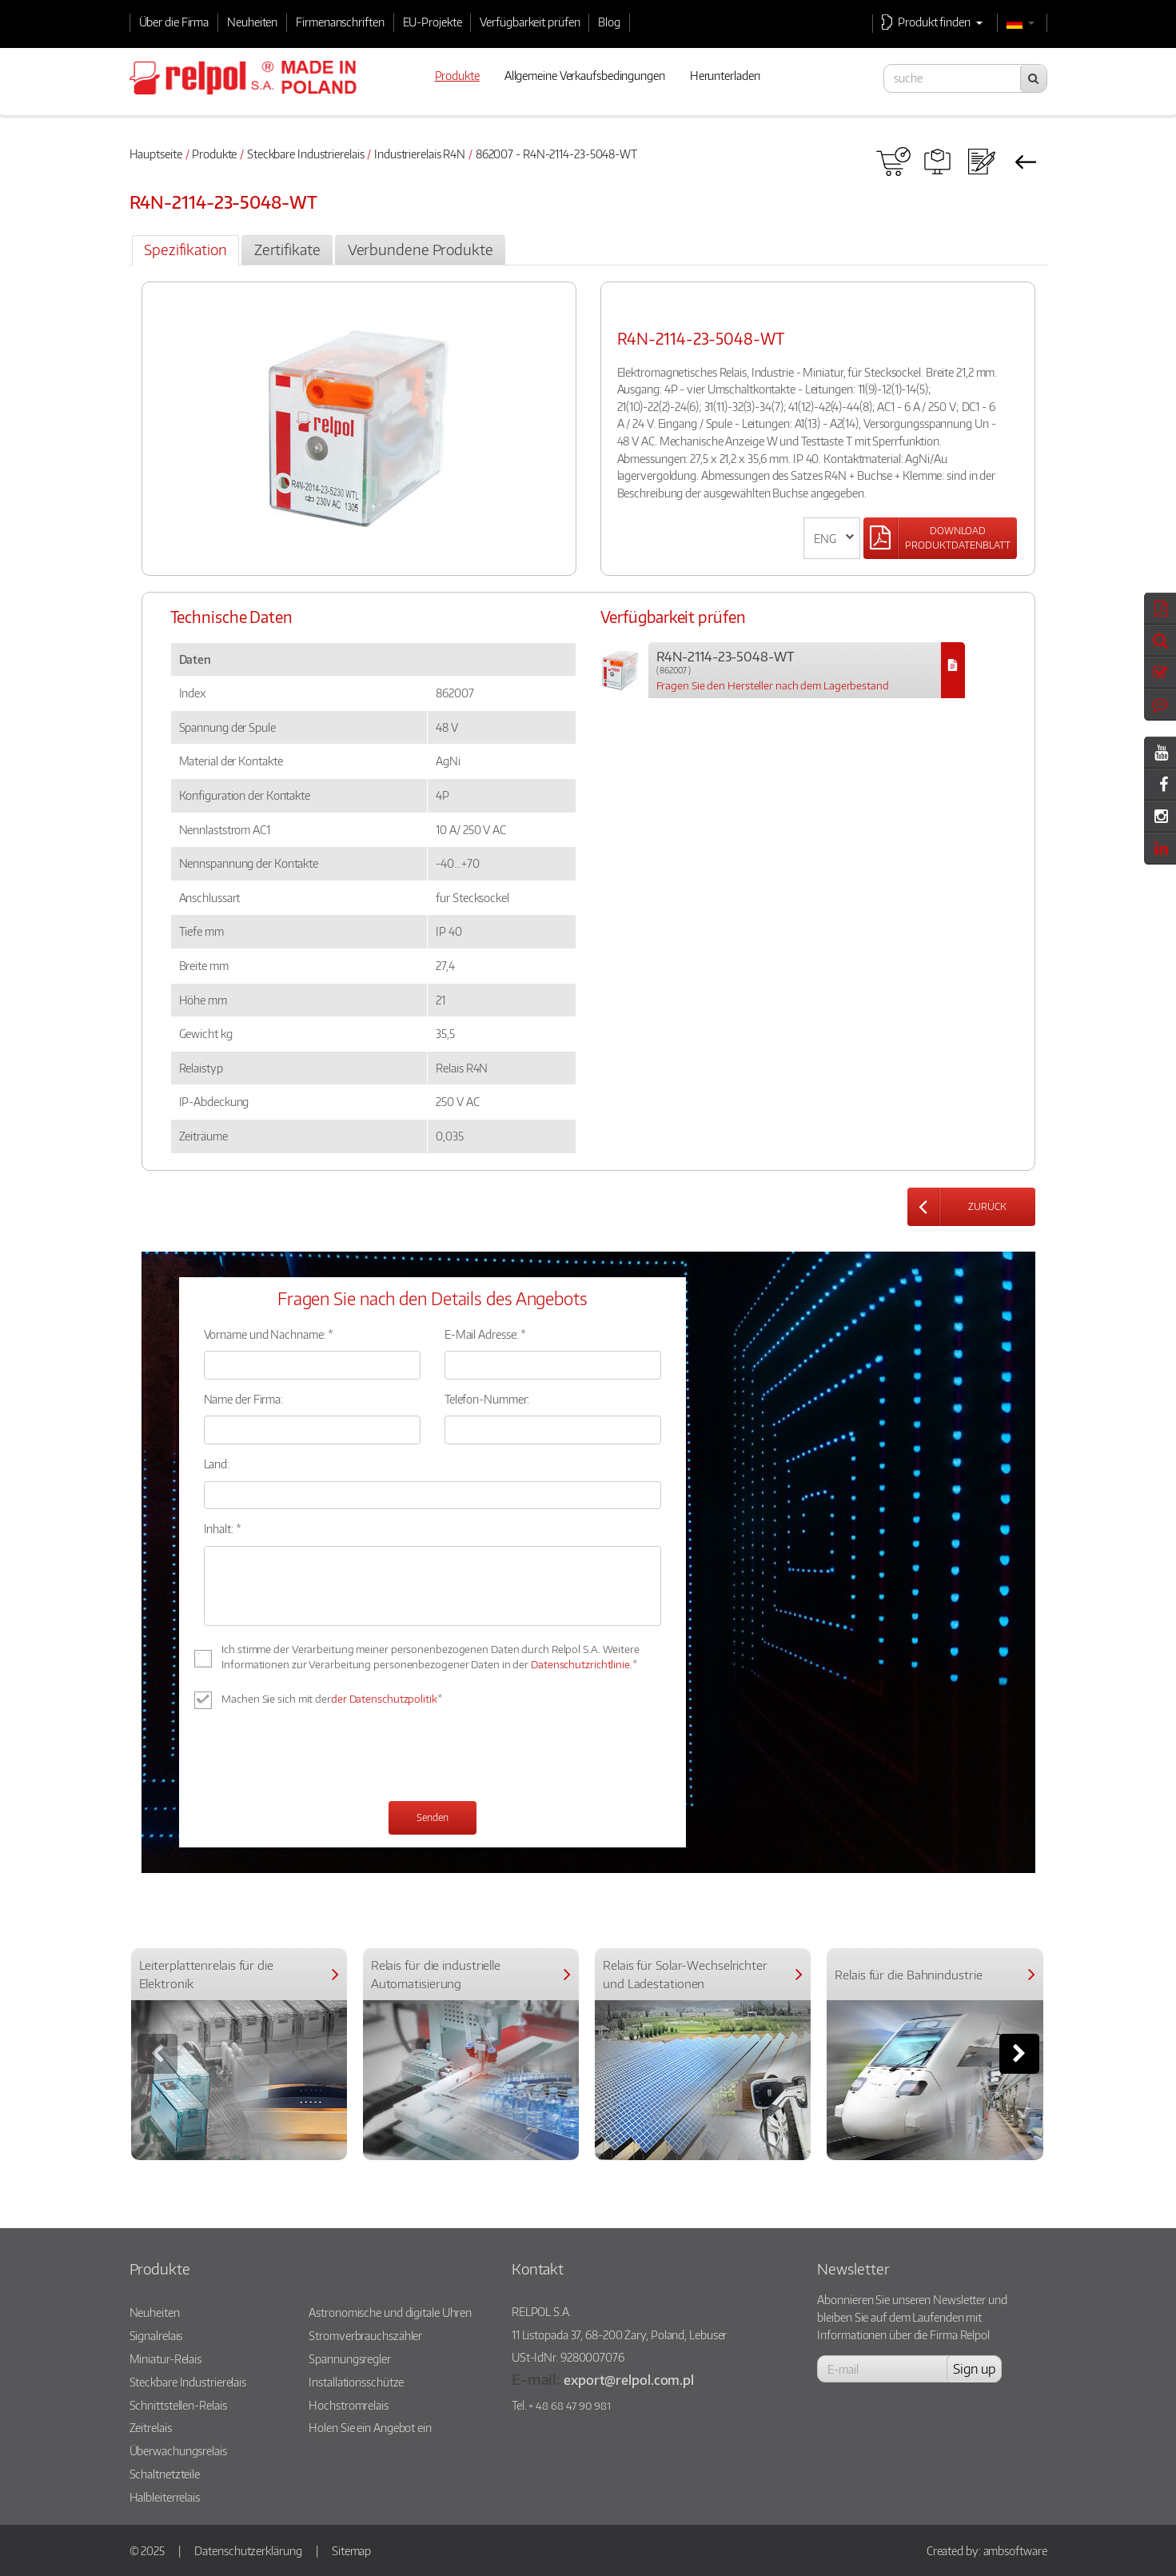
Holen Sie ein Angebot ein (370, 2427)
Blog (609, 21)
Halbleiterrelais (165, 2497)
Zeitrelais (151, 2427)
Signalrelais (156, 2335)
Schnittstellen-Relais (178, 2405)
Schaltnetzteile (165, 2473)
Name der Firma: (244, 1399)
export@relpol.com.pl (629, 2379)
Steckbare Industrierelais (306, 153)
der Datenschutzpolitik (384, 1698)
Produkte (214, 153)
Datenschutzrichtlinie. (581, 1664)
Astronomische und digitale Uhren (390, 2312)
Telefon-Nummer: (487, 1399)
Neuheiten (252, 21)
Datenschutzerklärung (247, 2550)
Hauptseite (156, 153)
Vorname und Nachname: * (269, 1334)
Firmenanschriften (340, 21)
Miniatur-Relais (166, 2358)
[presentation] (325, 1757)
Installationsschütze (356, 2381)
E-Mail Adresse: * (485, 1334)
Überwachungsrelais (178, 2450)
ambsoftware (1015, 2550)
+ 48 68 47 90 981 (569, 2405)
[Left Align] (940, 538)
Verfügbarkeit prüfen (530, 21)
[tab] (185, 250)
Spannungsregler (350, 2358)
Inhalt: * (222, 1528)
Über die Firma (174, 21)
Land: (217, 1463)
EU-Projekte (432, 21)
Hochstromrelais (349, 2405)
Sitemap (351, 2550)
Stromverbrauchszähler (365, 2335)
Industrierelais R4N (419, 153)
